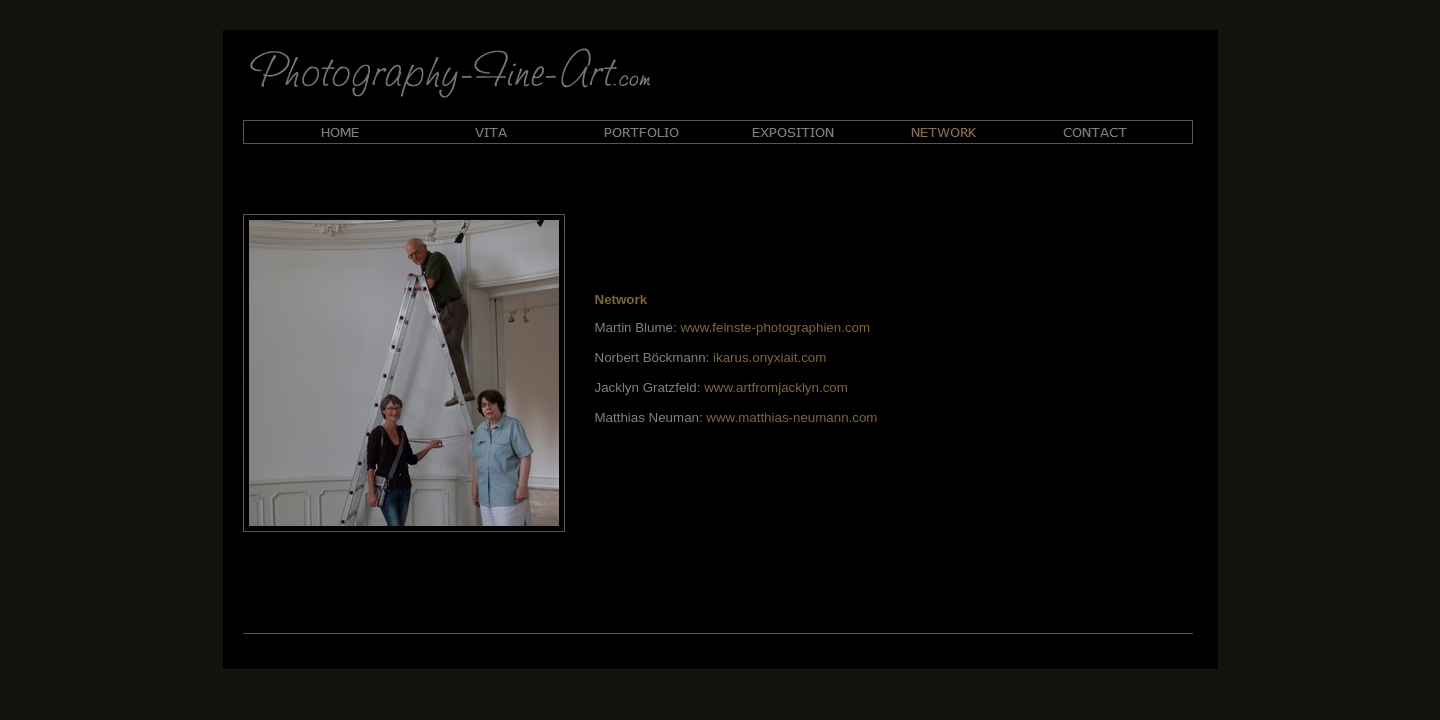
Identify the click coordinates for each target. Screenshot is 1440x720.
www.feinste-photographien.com (775, 327)
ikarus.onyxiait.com (769, 357)
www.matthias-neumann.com (791, 417)
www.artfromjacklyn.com (776, 387)
